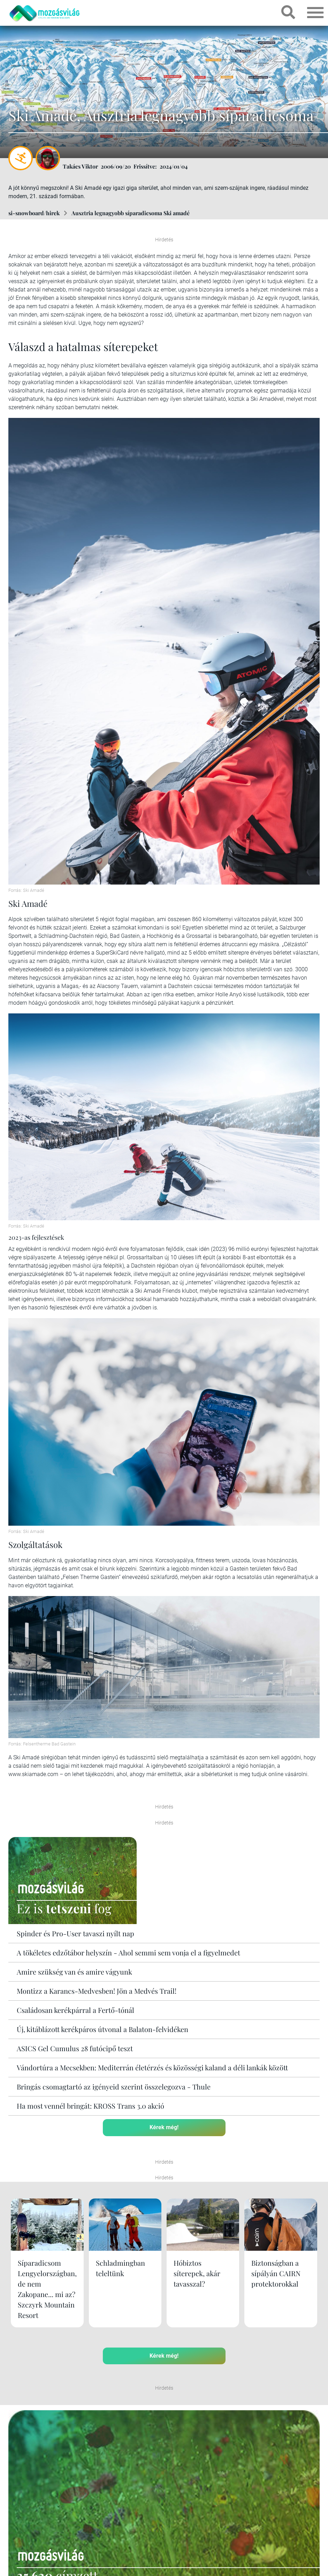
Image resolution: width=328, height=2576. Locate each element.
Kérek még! (164, 2127)
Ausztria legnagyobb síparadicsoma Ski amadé (130, 213)
